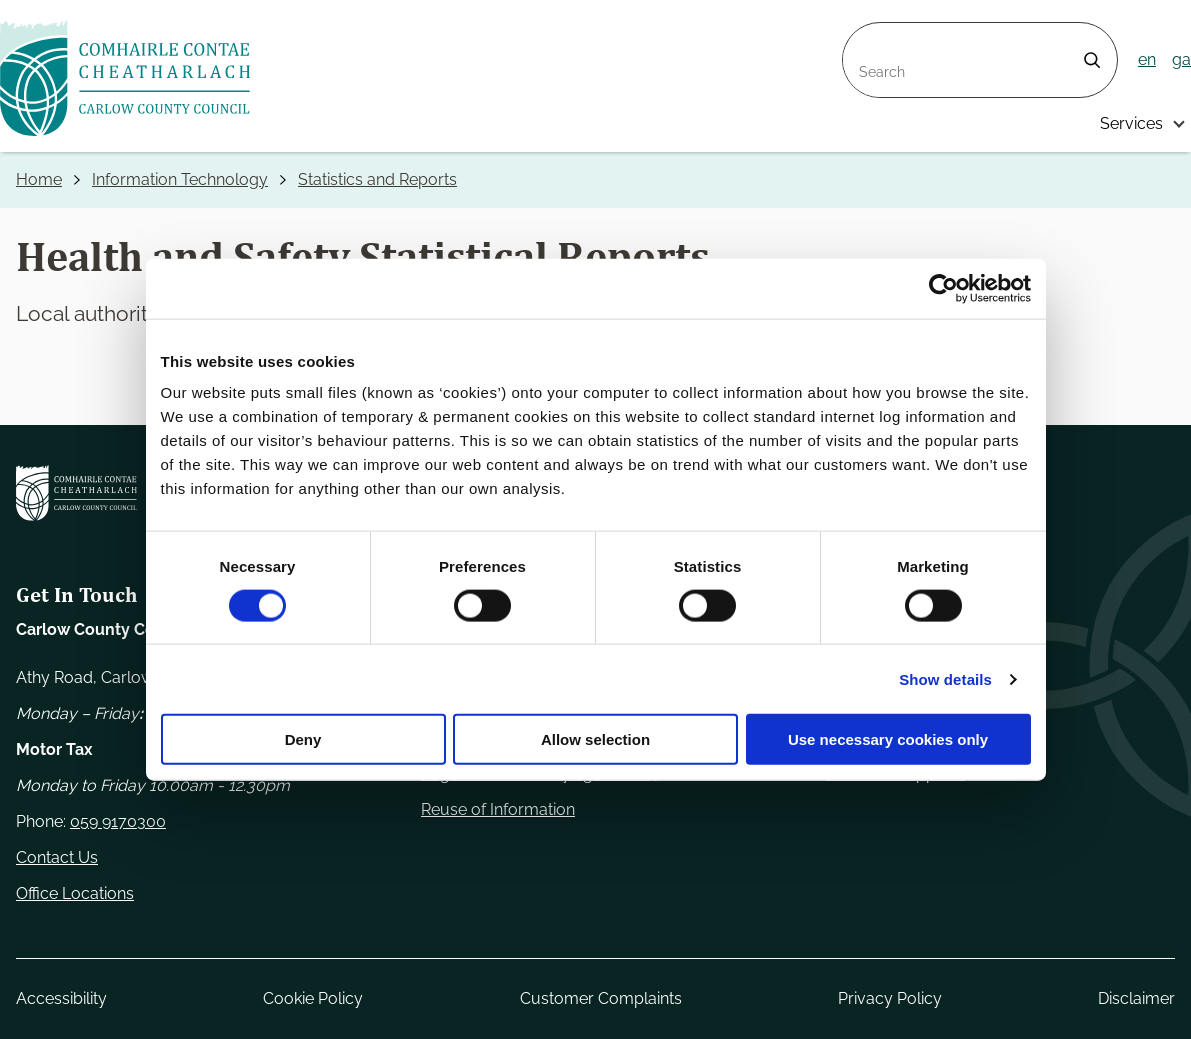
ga (1181, 59)
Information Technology (180, 179)
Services (1131, 123)
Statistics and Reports (377, 179)
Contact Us (57, 857)
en (1147, 59)
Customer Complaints (601, 998)
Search (869, 34)
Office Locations (75, 893)
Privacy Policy (890, 998)
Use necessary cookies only (888, 739)
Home (39, 179)
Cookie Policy (313, 998)
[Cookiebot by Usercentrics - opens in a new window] (943, 288)
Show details (945, 678)
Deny (303, 739)
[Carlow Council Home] (76, 493)
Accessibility (61, 998)
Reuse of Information (498, 809)
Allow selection (595, 739)
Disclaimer (1136, 998)
